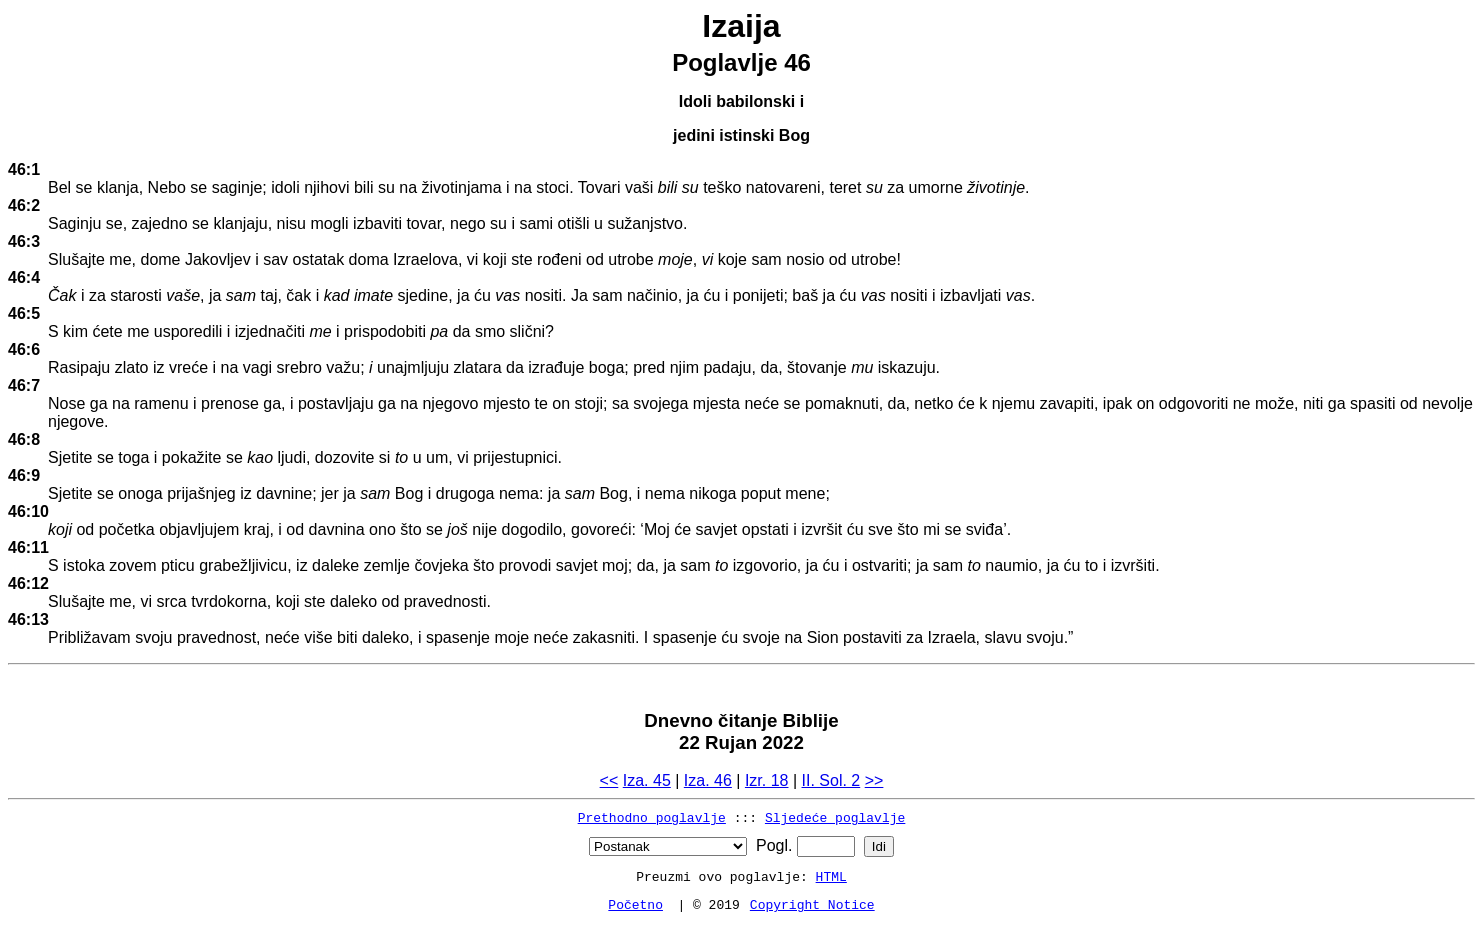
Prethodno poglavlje (652, 817)
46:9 (24, 475)
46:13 (28, 619)
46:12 (28, 583)
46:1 (24, 169)
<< (609, 780)
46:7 (24, 385)
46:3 (24, 241)
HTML (831, 876)
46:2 (24, 205)
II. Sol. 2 (831, 780)
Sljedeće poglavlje (835, 817)
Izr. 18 (767, 780)
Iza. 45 (647, 780)
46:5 (24, 313)
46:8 (24, 439)
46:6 (24, 349)
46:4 (24, 277)
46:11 (28, 547)
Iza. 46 (708, 780)
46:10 (28, 511)
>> (874, 780)
